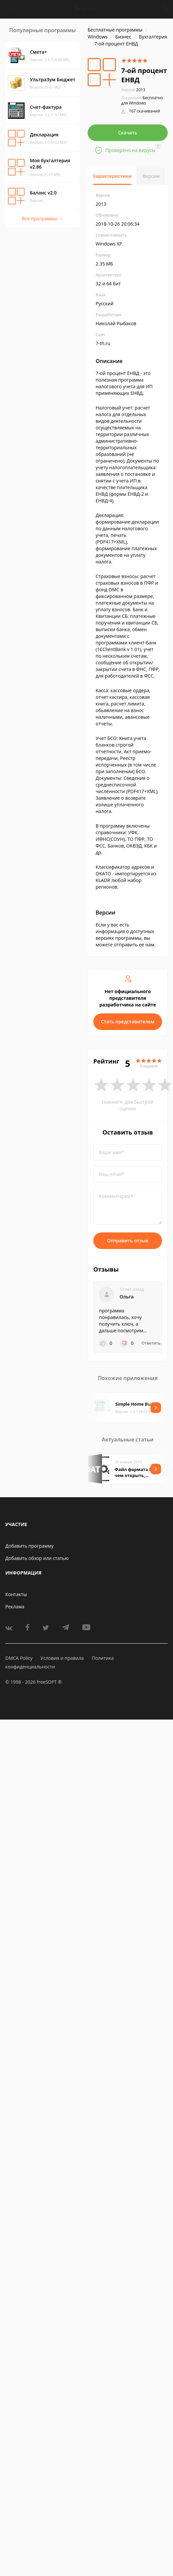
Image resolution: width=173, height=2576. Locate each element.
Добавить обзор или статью (37, 1558)
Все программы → (42, 218)
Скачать (127, 132)
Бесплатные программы (115, 30)
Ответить (150, 1343)
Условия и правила (62, 1658)
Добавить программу (29, 1546)
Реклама (14, 1606)
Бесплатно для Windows (142, 100)
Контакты (16, 1594)
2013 (133, 90)
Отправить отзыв (127, 1240)
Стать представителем (127, 1021)
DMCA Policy (19, 1658)
